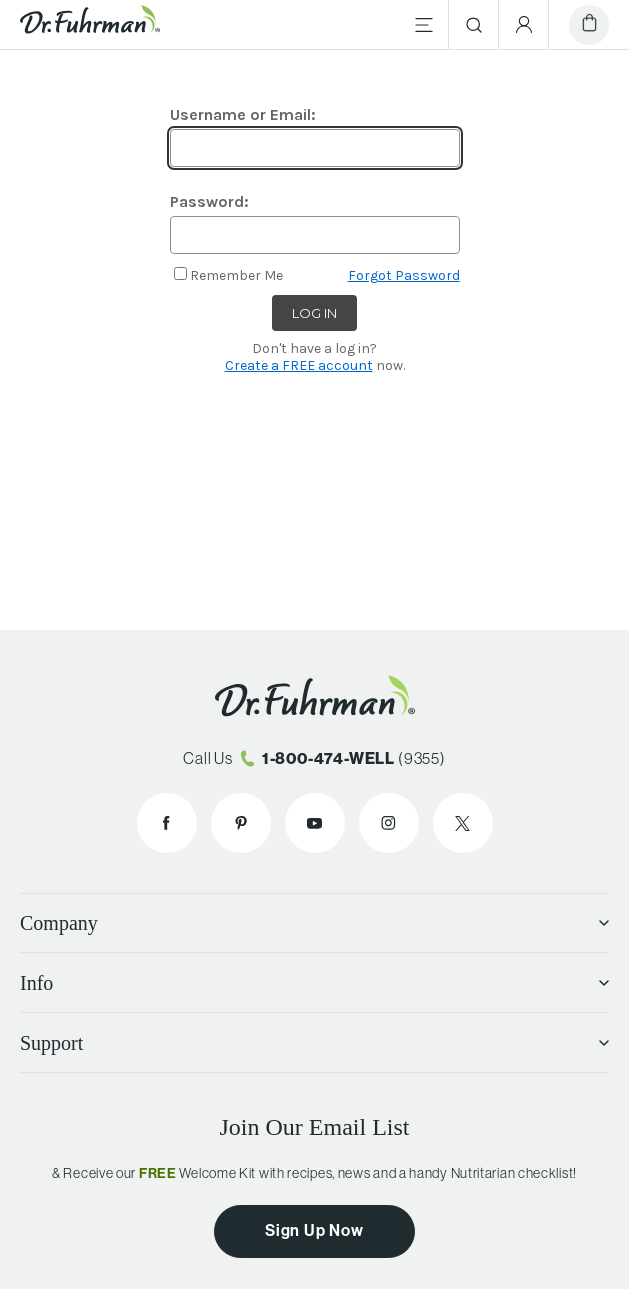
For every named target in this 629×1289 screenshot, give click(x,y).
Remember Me (236, 275)
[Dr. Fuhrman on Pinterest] (241, 823)
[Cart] (589, 25)
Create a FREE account (299, 365)
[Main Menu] (424, 25)
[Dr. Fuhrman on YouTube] (315, 823)
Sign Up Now (314, 1230)
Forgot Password (404, 275)
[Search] (474, 25)
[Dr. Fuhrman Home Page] (90, 25)
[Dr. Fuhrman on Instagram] (389, 823)
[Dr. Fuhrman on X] (463, 823)
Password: (209, 201)
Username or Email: (243, 114)
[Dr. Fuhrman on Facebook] (167, 823)
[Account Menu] (524, 25)
